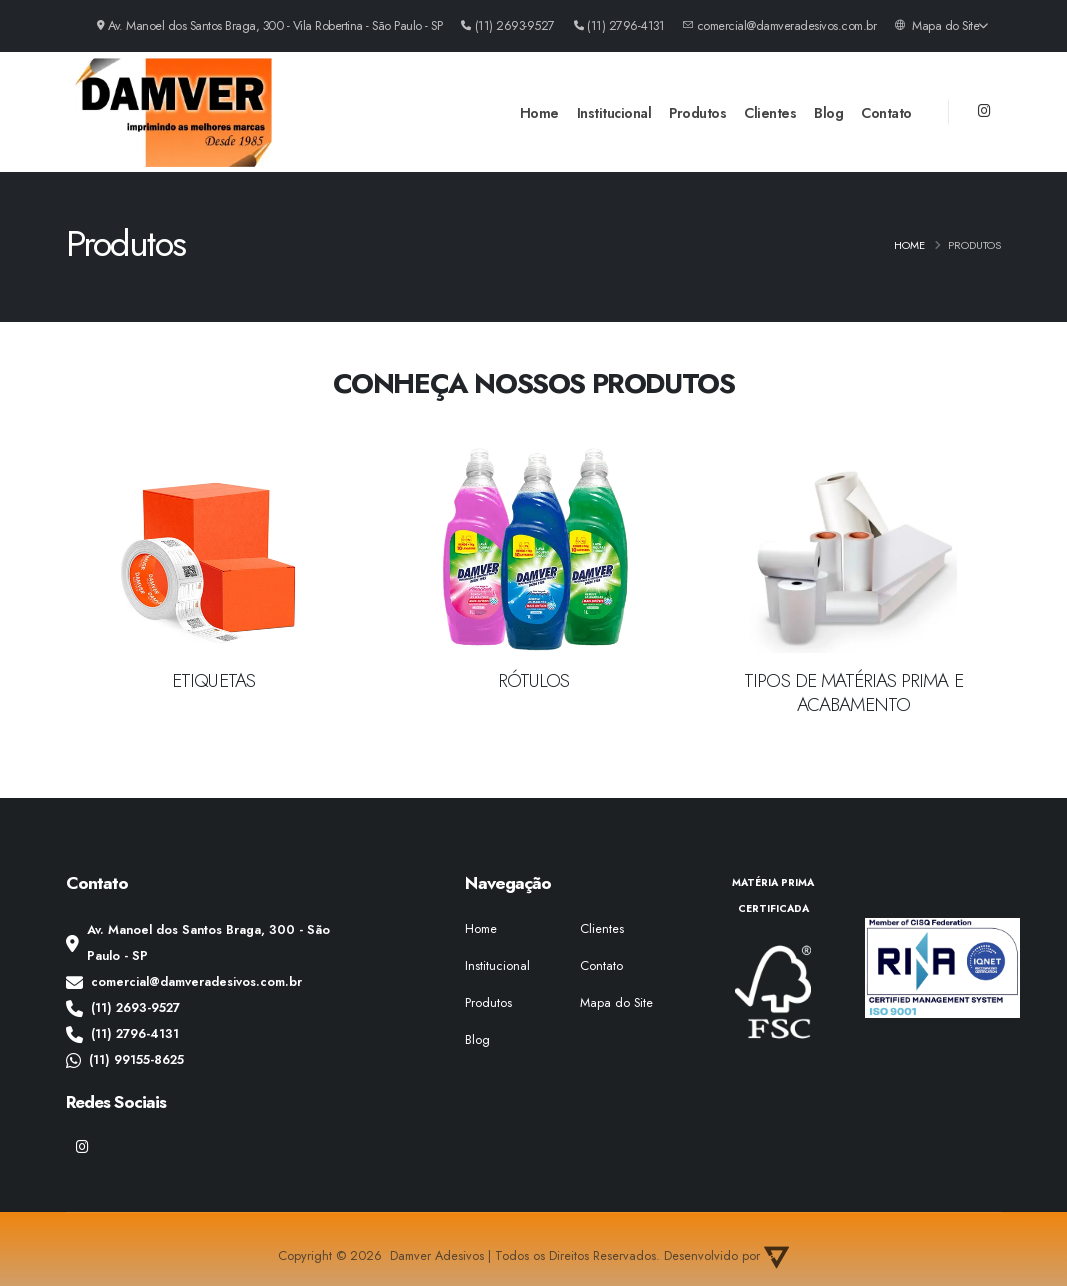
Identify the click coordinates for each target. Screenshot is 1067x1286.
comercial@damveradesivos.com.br (184, 982)
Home (539, 113)
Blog (828, 113)
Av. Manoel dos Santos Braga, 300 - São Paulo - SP (198, 943)
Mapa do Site (941, 26)
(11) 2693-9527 (123, 1008)
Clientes (770, 113)
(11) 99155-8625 (125, 1060)
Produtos (697, 113)
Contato (886, 113)
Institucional (614, 113)
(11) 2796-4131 (122, 1034)
